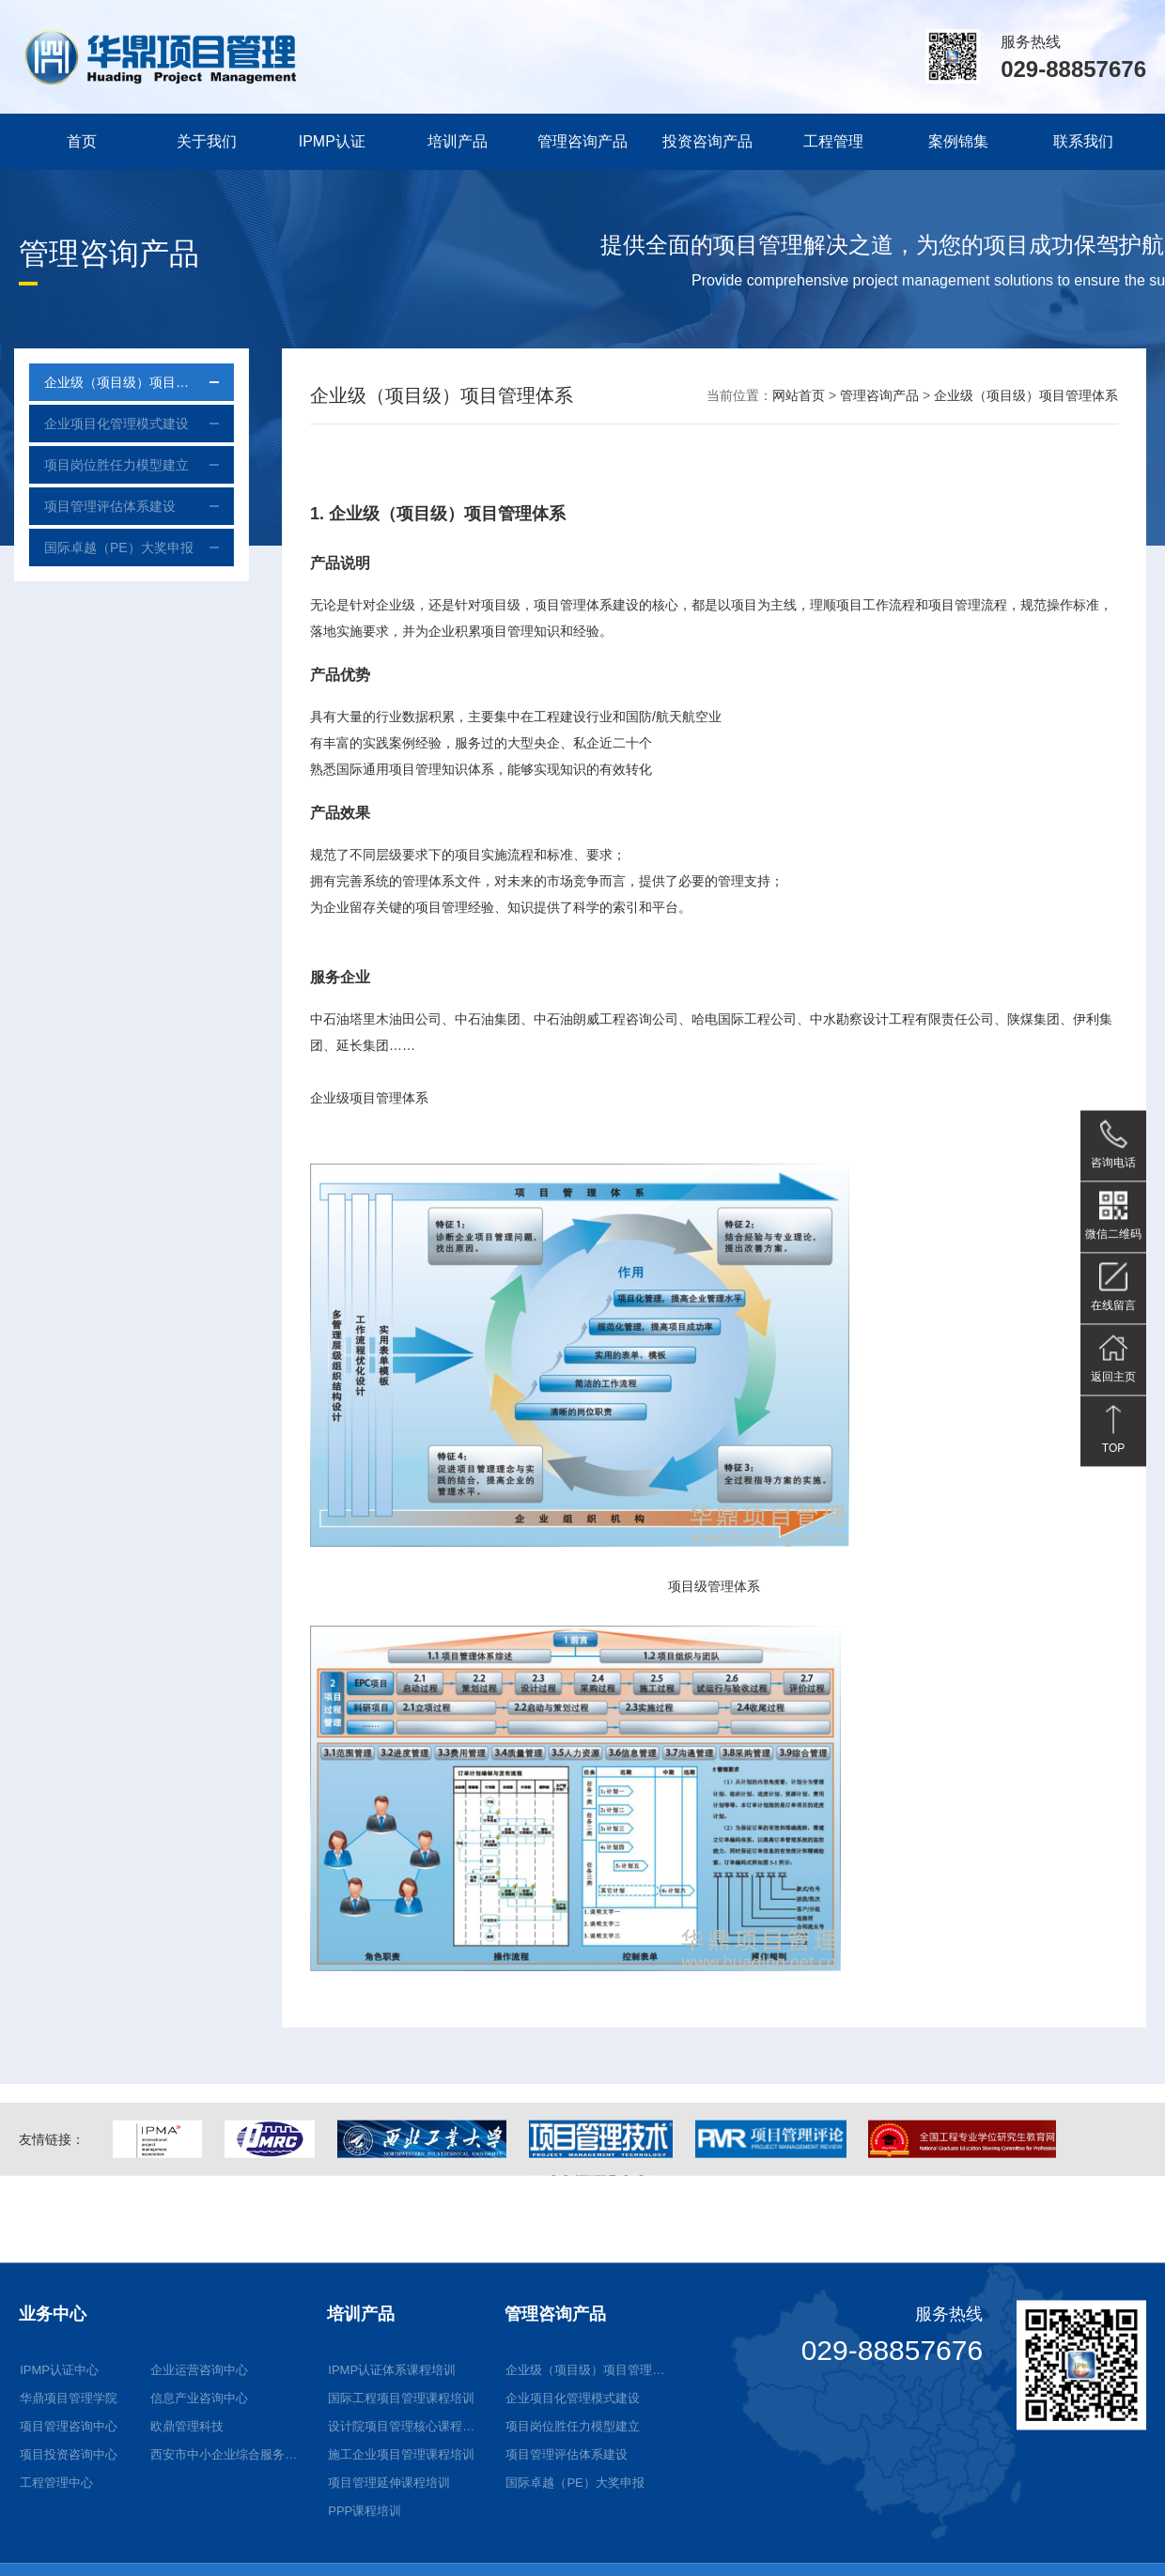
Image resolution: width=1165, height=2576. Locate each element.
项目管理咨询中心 (68, 2554)
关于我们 (207, 141)
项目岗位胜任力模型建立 (99, 464)
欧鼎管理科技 (187, 2554)
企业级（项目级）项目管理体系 (119, 382)
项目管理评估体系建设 (93, 506)
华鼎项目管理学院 (68, 2526)
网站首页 (798, 395)
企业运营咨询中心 (199, 2498)
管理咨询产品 (582, 141)
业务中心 (52, 2441)
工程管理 (833, 141)
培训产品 (457, 141)
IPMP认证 (332, 141)
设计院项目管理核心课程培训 (406, 2554)
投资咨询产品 (707, 141)
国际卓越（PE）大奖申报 (102, 547)
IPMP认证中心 (59, 2498)
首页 (82, 141)
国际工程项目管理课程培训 (401, 2526)
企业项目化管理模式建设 (99, 423)
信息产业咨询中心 (199, 2526)
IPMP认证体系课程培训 (392, 2498)
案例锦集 (958, 141)
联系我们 (1083, 141)
